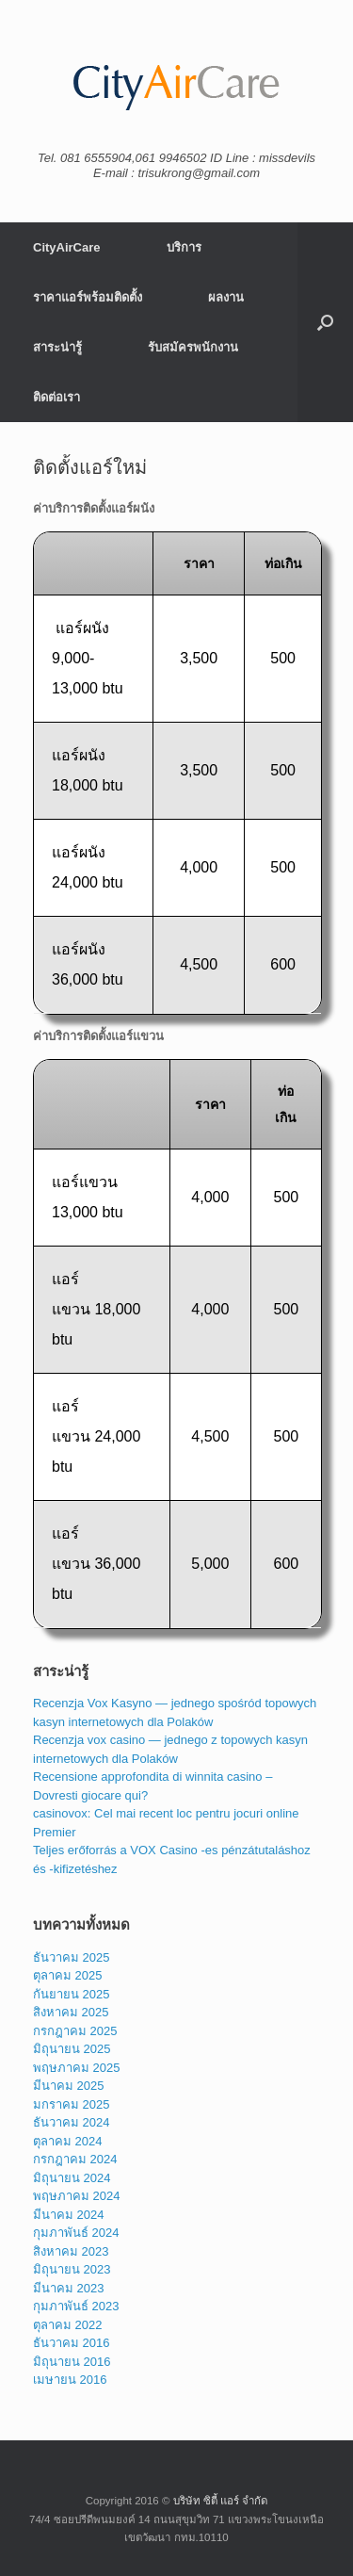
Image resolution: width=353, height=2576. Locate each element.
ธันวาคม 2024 (71, 2122)
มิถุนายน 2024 (72, 2178)
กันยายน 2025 (71, 1994)
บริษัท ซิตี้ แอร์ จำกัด (220, 2500)
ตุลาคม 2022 (68, 2325)
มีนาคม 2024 (68, 2215)
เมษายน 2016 (70, 2379)
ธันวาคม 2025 (71, 1957)
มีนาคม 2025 (68, 2086)
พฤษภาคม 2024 (76, 2196)
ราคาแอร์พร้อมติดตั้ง (87, 297)
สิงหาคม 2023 (71, 2251)
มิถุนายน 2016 (72, 2362)
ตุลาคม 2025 (68, 1975)
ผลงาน (226, 297)
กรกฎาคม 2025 (75, 2031)
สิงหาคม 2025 (71, 2012)
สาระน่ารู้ (57, 347)
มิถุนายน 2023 (72, 2269)
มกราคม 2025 (71, 2104)
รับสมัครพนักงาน (193, 347)
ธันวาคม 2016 (71, 2343)
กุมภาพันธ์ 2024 (76, 2232)
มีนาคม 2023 (68, 2288)
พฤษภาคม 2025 (76, 2068)
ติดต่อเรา (56, 397)
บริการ (184, 247)
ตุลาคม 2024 (68, 2141)
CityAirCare (67, 247)
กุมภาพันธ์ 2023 (76, 2306)
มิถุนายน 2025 (72, 2049)
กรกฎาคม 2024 (75, 2159)
